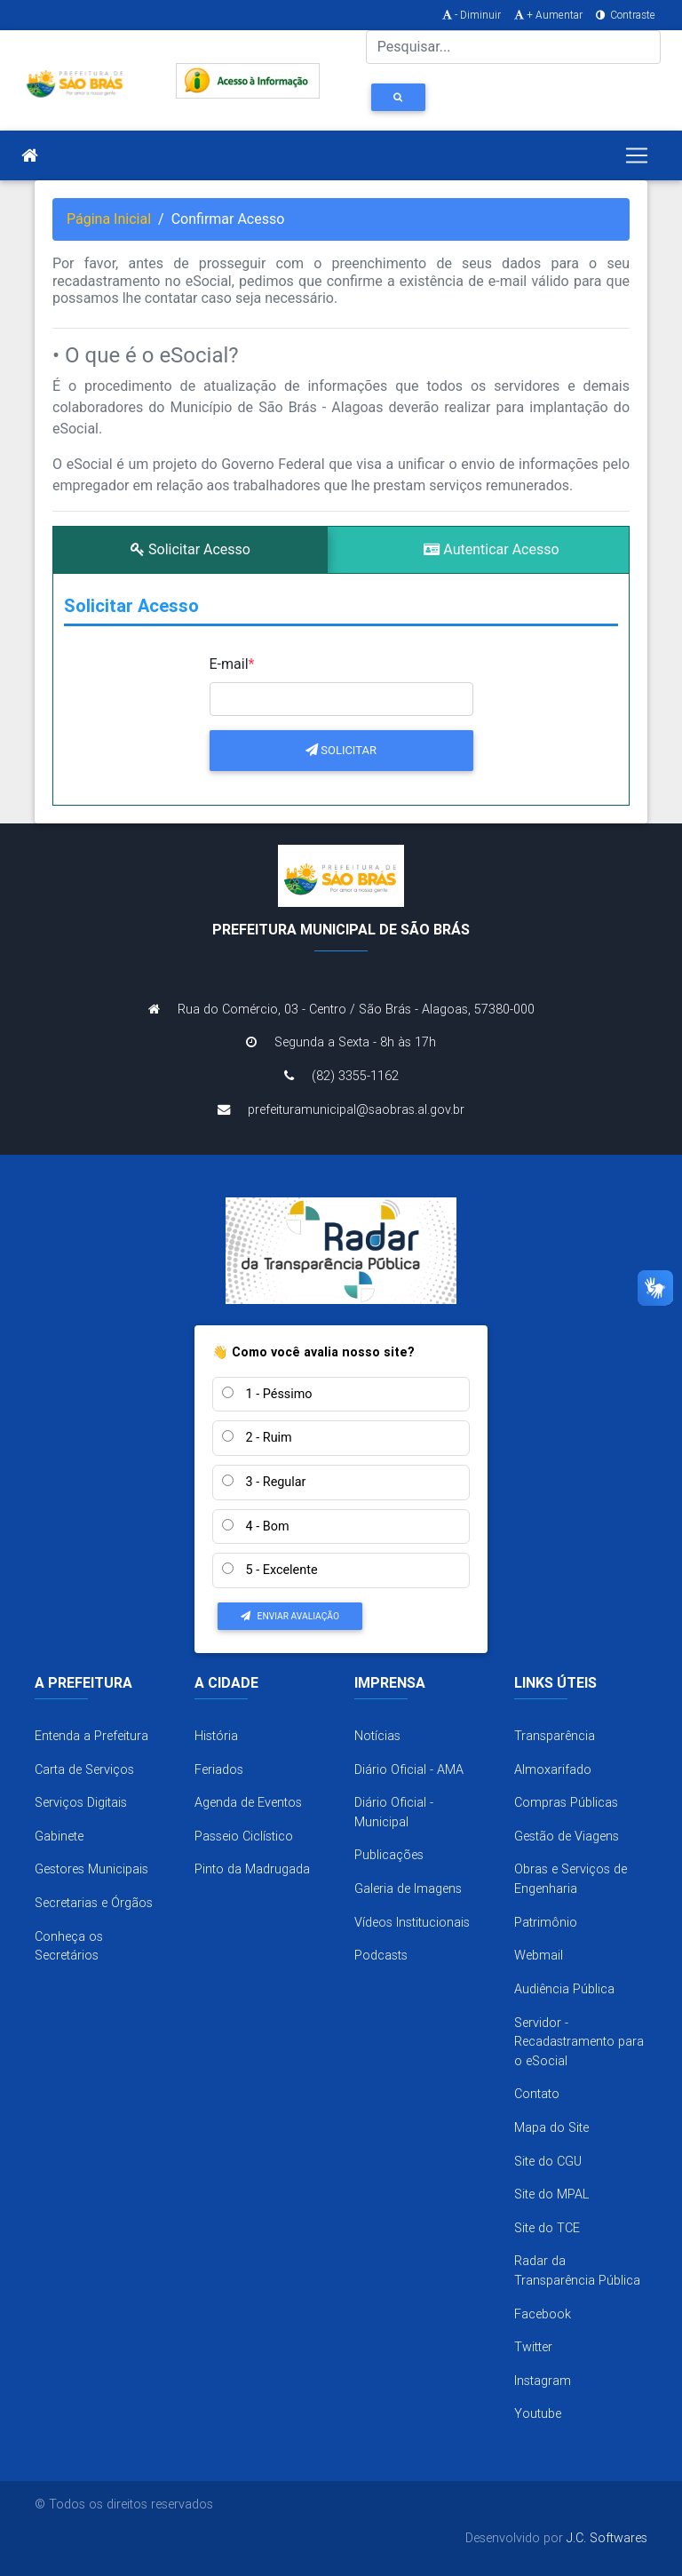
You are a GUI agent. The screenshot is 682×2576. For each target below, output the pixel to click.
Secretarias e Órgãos (94, 1903)
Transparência (554, 1736)
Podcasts (381, 1955)
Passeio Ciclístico (243, 1836)
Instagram (542, 2381)
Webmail (538, 1955)
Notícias (377, 1736)
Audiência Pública (564, 1989)
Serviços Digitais (81, 1802)
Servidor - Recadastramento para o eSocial (579, 2042)
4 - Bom (255, 1526)
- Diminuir (470, 14)
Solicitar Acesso (190, 549)
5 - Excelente (270, 1570)
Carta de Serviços (84, 1769)
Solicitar (341, 750)
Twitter (533, 2347)
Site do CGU (548, 2161)
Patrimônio (545, 1922)
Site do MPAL (551, 2194)
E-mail (232, 664)
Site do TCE (547, 2228)
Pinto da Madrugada (252, 1869)
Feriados (218, 1769)
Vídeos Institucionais (412, 1922)
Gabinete (59, 1836)
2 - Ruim (257, 1437)
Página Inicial (109, 219)
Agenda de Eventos (248, 1802)
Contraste (624, 14)
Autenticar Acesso (491, 549)
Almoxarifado (552, 1769)
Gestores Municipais (91, 1869)
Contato (536, 2094)
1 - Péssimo (267, 1394)
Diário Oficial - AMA (409, 1769)
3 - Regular (264, 1482)
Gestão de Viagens (566, 1836)
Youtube (537, 2413)
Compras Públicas (566, 1802)
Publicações (389, 1855)
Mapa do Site (551, 2127)
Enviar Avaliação (290, 1616)
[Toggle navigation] (637, 155)
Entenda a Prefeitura (91, 1736)
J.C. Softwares (607, 2538)
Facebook (542, 2314)
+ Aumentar (547, 14)
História (216, 1736)
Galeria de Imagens (408, 1888)
